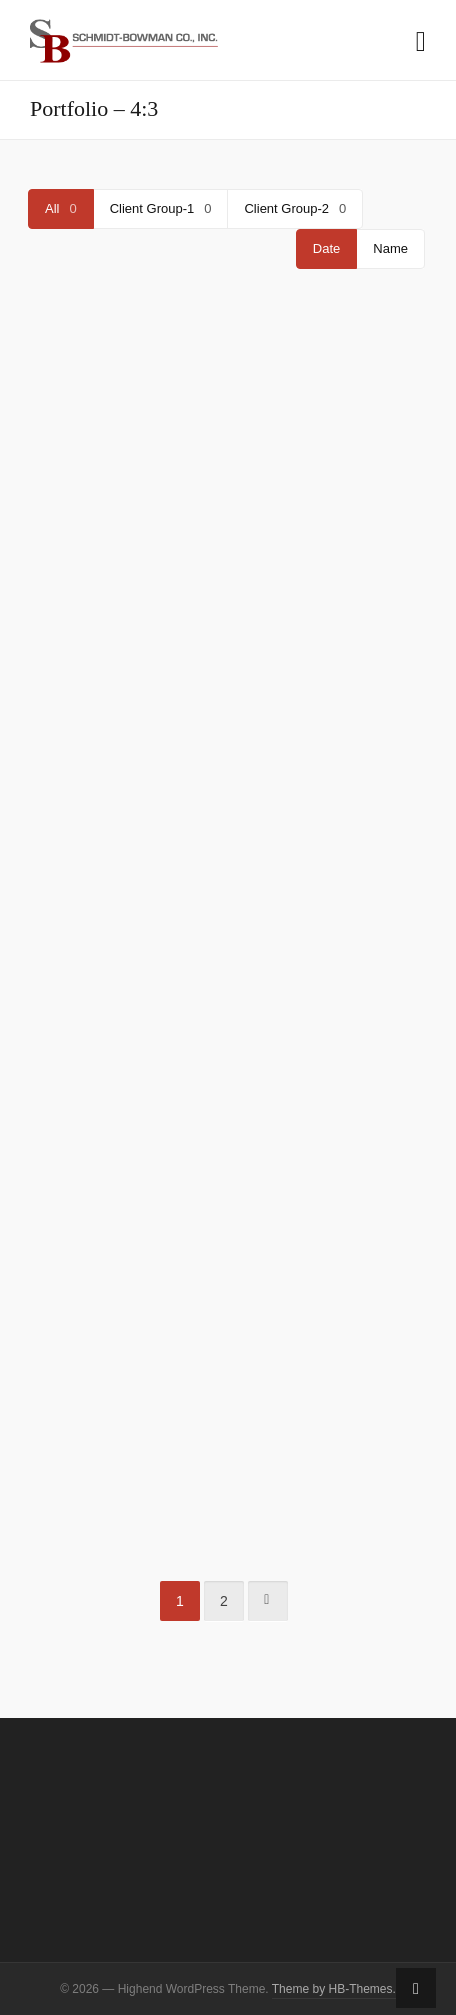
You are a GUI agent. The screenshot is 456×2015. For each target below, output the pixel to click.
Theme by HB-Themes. (334, 1989)
